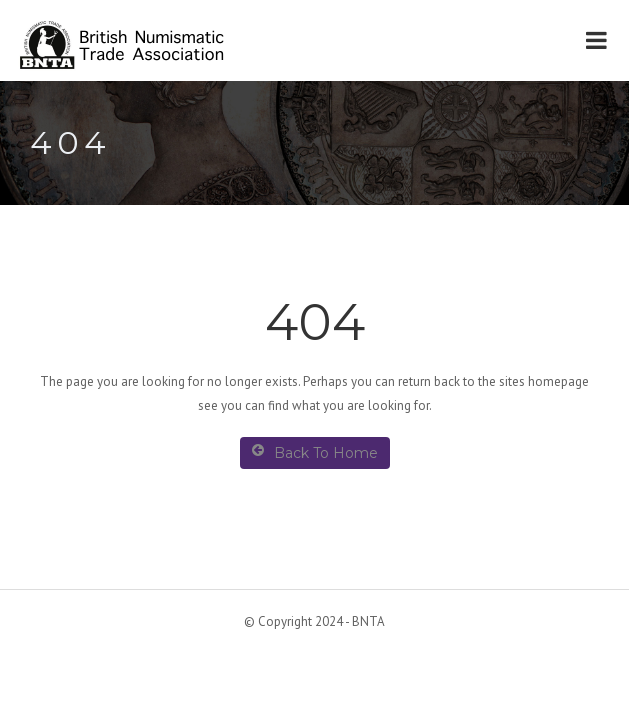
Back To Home (315, 452)
